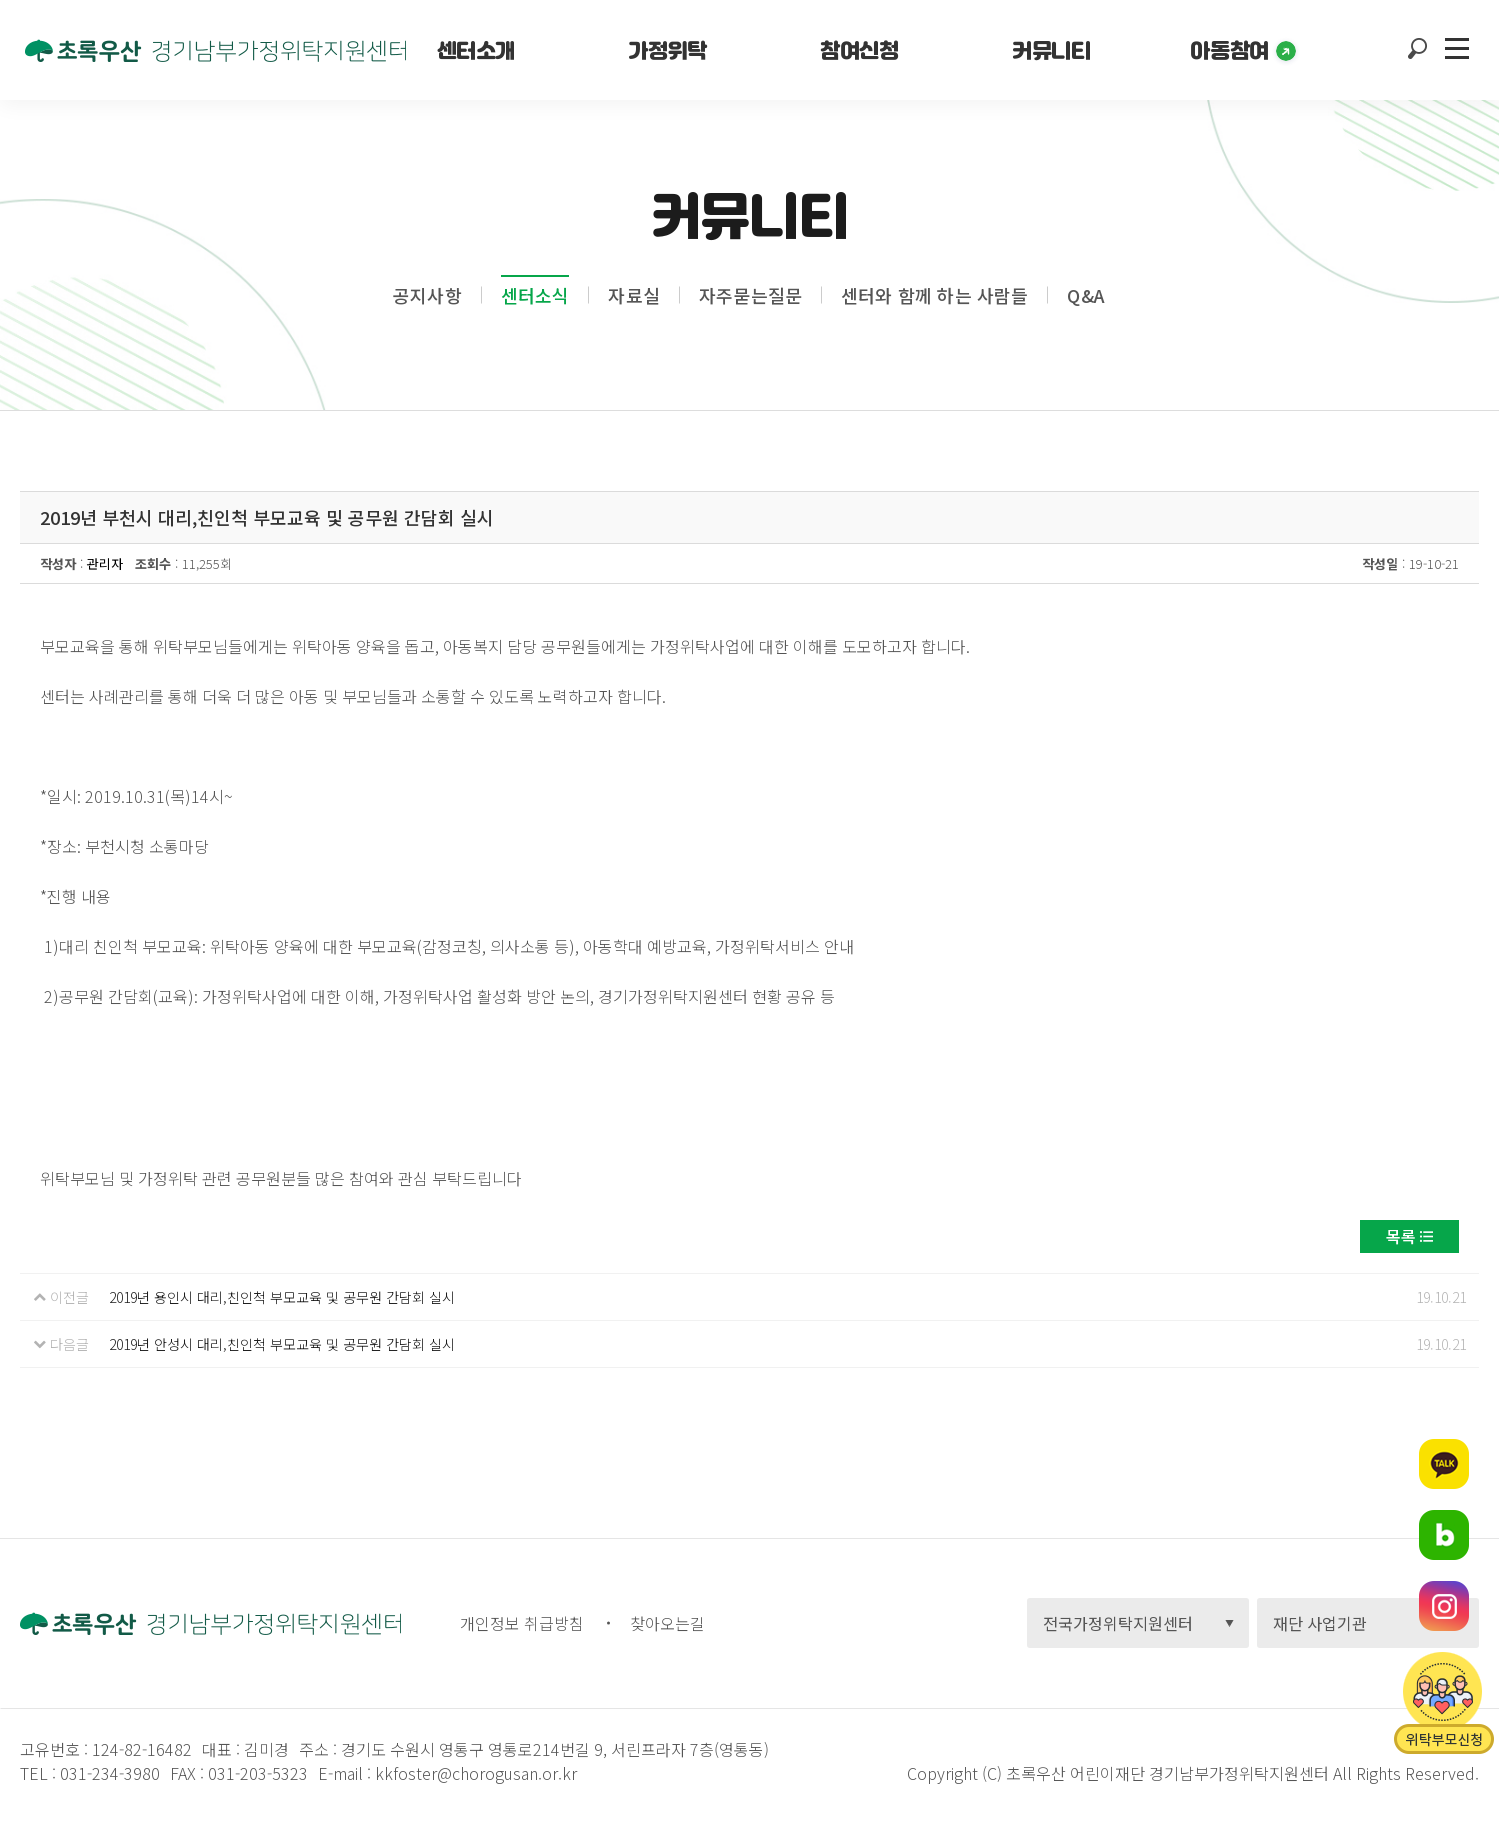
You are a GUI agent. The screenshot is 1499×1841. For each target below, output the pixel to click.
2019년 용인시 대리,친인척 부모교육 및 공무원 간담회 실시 (282, 1297)
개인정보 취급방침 (522, 1623)
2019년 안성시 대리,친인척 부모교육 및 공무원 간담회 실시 (282, 1344)
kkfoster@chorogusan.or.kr (476, 1773)
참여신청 (859, 50)
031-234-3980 (108, 1773)
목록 (1401, 1236)
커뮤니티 (1051, 50)
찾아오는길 (667, 1623)
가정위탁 (667, 50)
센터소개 (476, 50)
